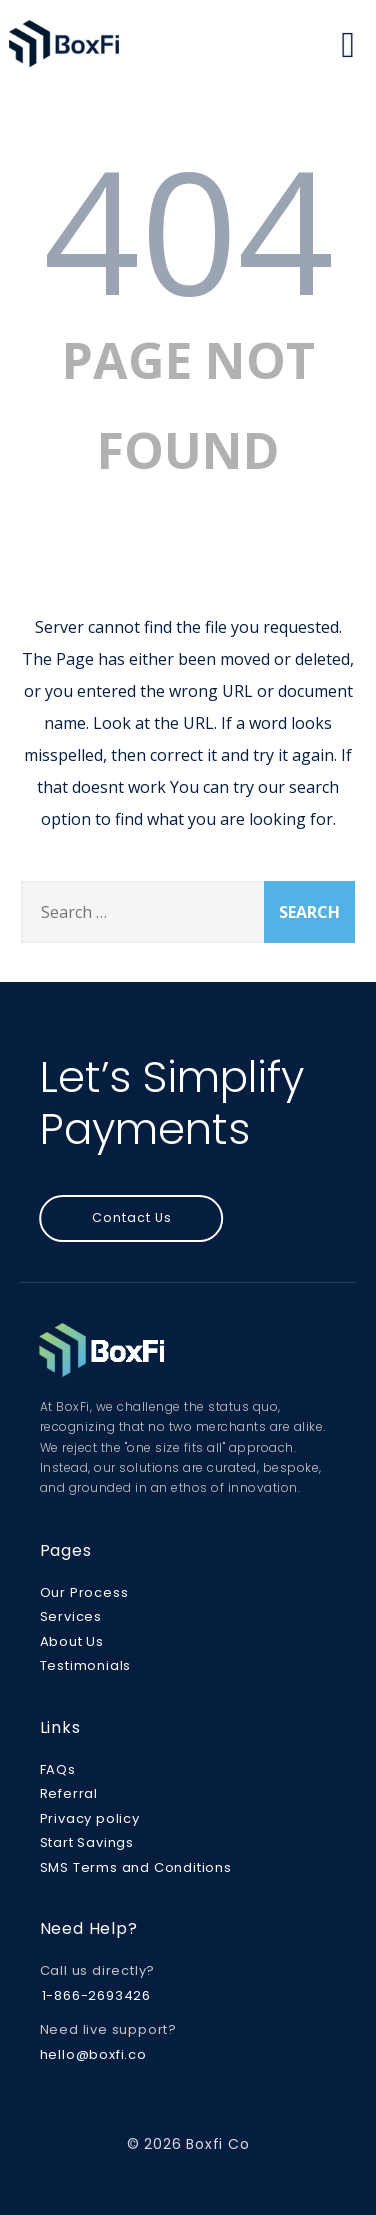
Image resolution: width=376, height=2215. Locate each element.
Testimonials (86, 1665)
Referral (69, 1793)
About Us (72, 1641)
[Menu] (347, 43)
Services (71, 1616)
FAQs (58, 1769)
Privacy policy (90, 1818)
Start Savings (87, 1842)
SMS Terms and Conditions (136, 1867)
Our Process (84, 1592)
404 (188, 229)
